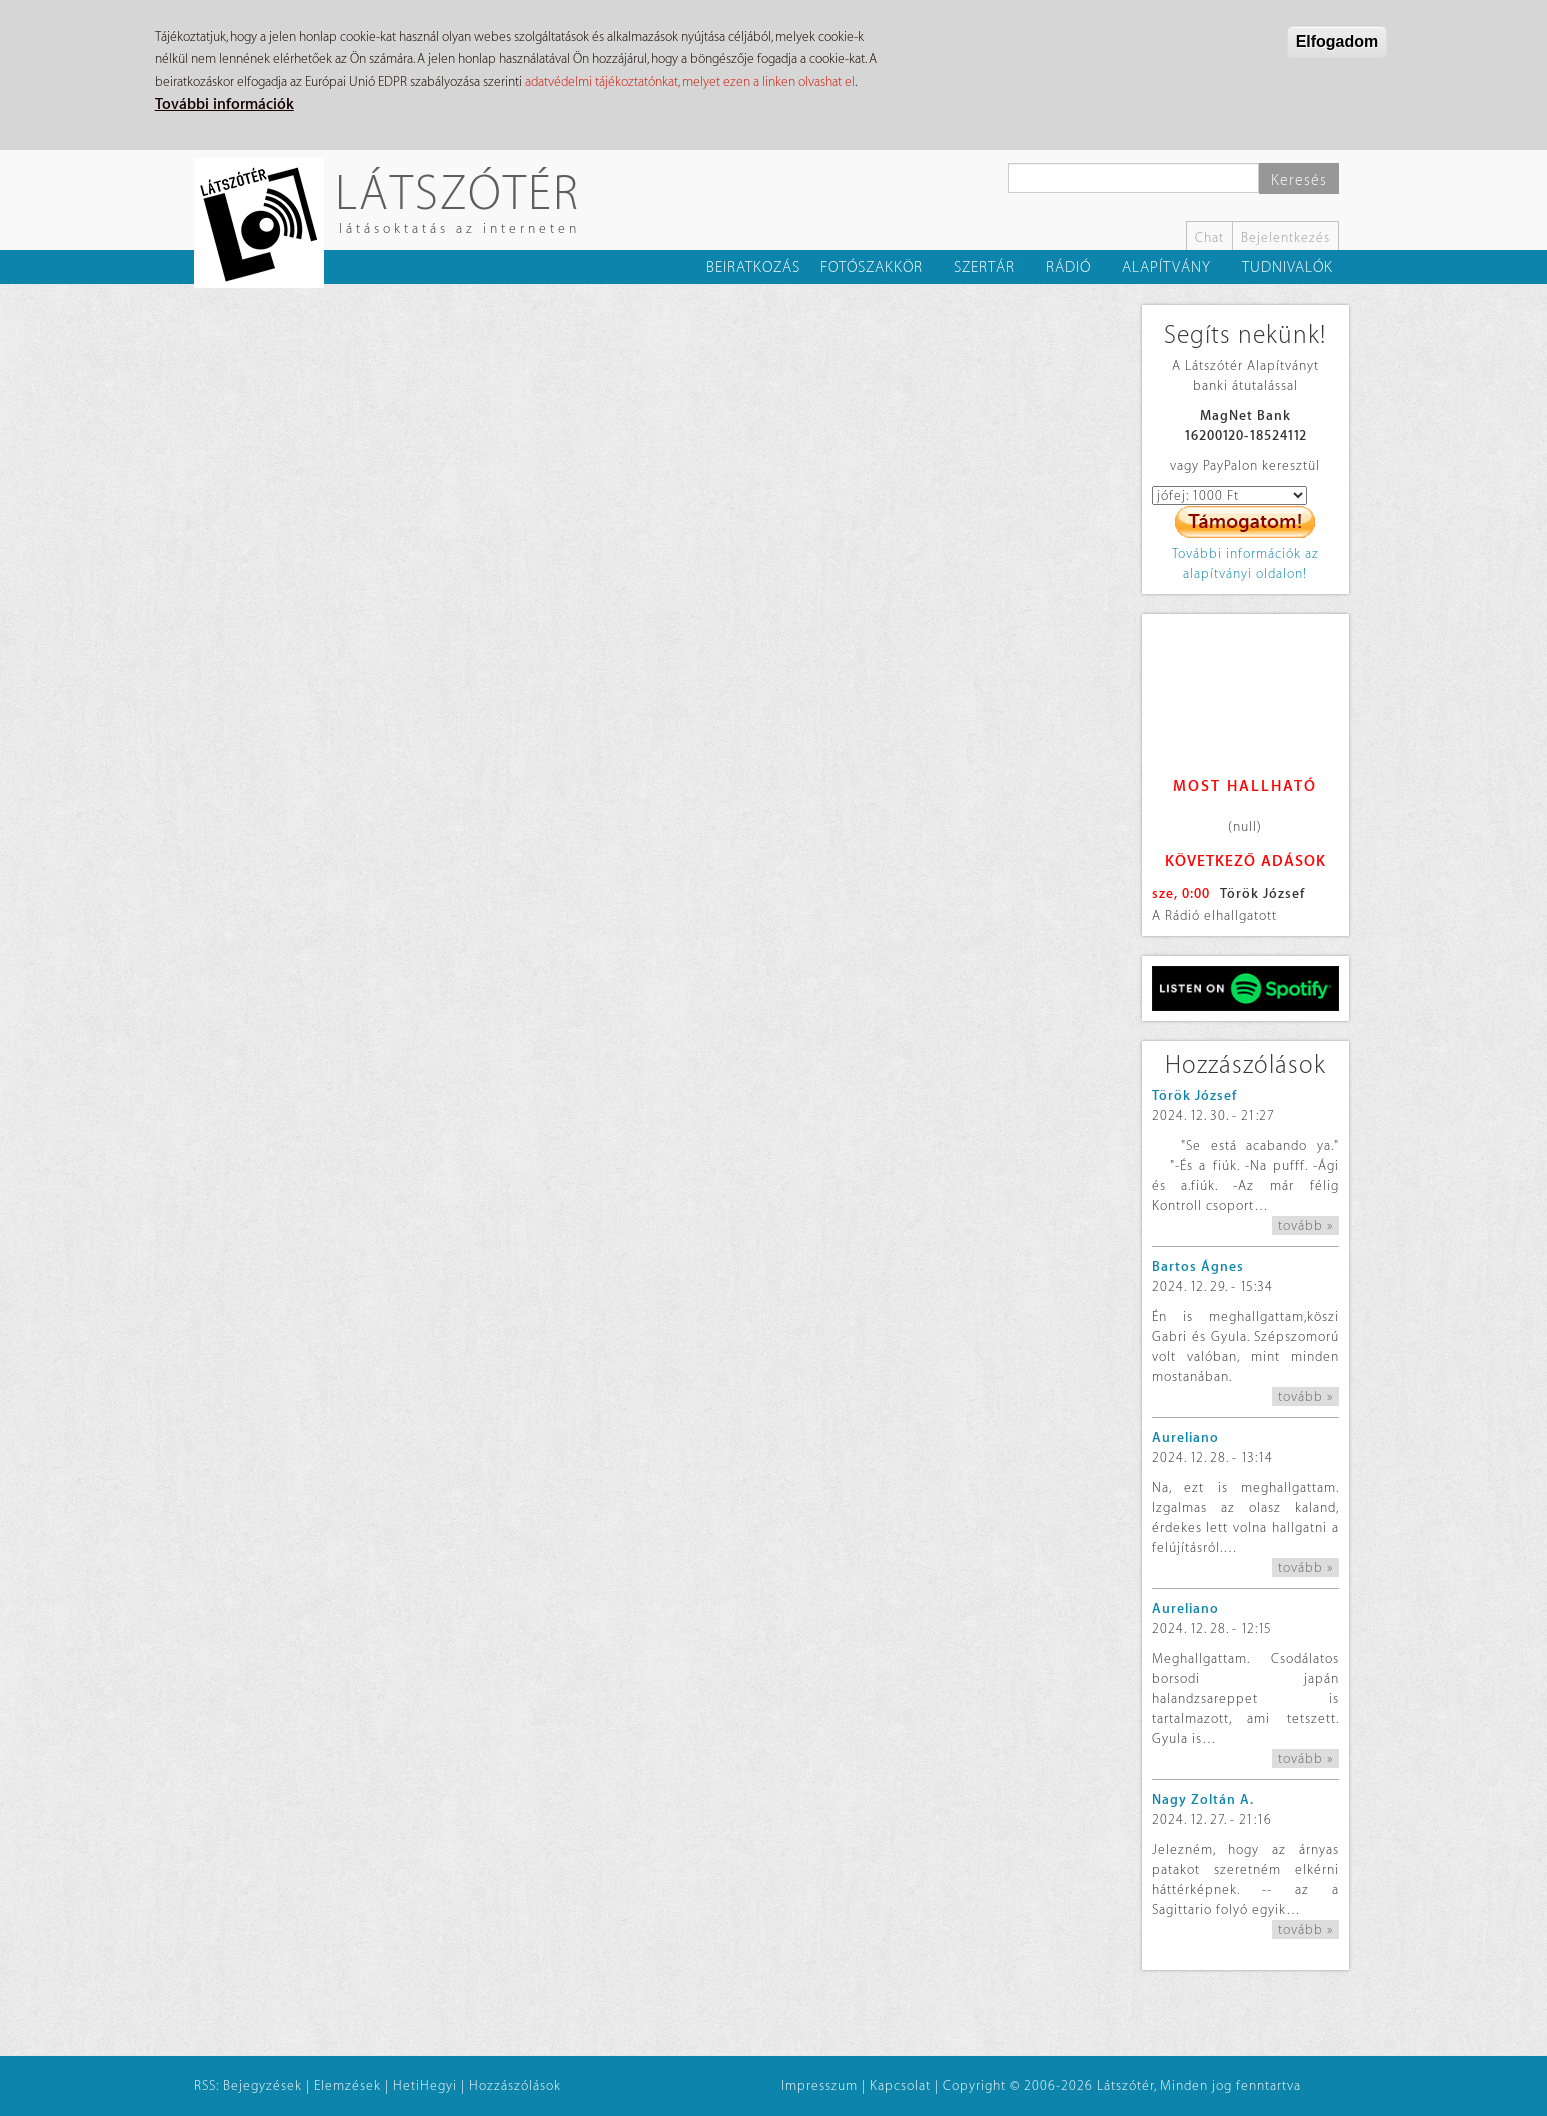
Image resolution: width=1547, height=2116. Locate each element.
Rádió (1068, 267)
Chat (1209, 237)
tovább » (1305, 1225)
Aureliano (1185, 1437)
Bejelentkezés (1285, 237)
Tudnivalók (1287, 267)
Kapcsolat (900, 2085)
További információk (224, 104)
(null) (1245, 826)
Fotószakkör (871, 267)
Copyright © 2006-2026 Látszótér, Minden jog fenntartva (1122, 2085)
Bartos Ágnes (1198, 1266)
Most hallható (1245, 786)
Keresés (1299, 180)
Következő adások (1245, 861)
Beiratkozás (753, 267)
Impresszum (819, 2085)
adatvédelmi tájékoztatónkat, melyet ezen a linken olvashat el (690, 81)
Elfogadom (1337, 41)
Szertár (984, 267)
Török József (1262, 893)
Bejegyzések (262, 2085)
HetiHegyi (425, 2085)
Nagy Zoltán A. (1203, 1799)
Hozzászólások (515, 2085)
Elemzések (347, 2085)
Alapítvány (1166, 267)
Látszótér (457, 191)
